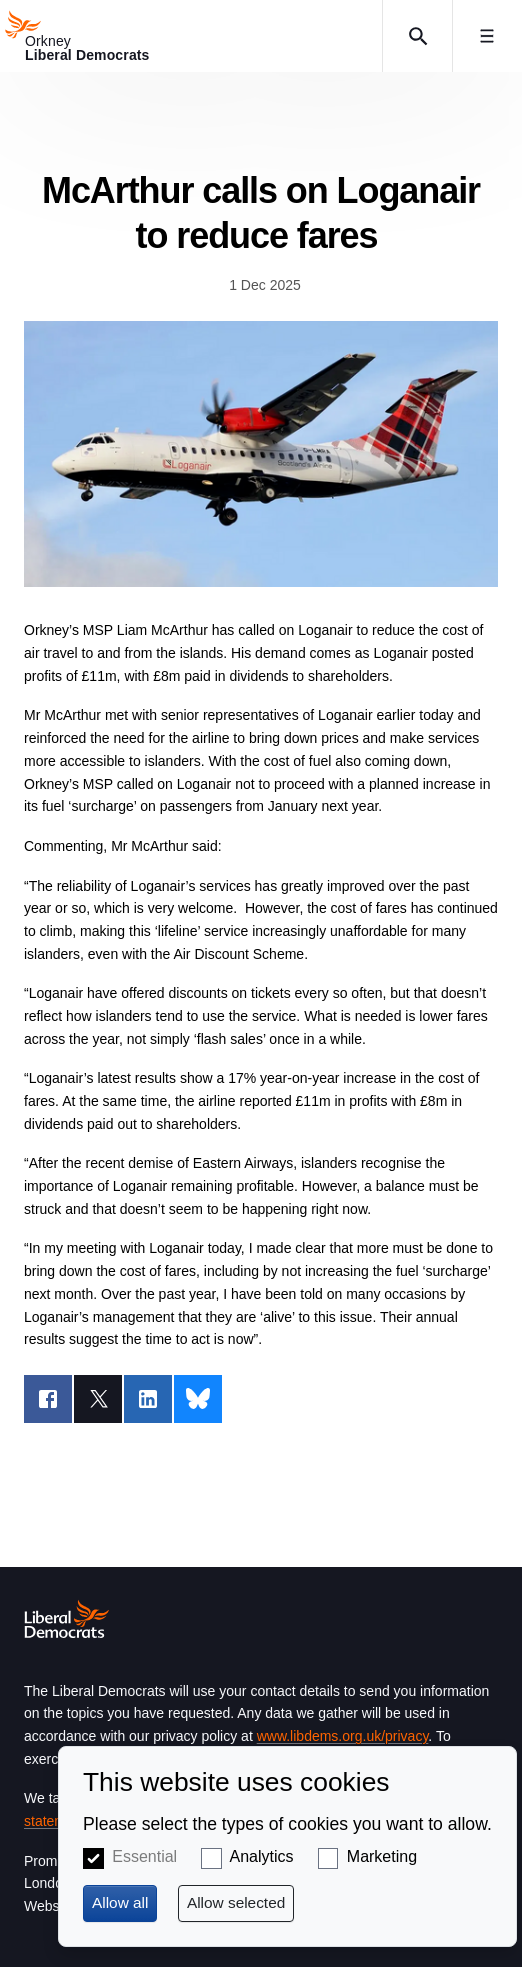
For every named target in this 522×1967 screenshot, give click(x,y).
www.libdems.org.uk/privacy (343, 1736)
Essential (144, 1856)
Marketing (382, 1856)
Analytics (262, 1856)
